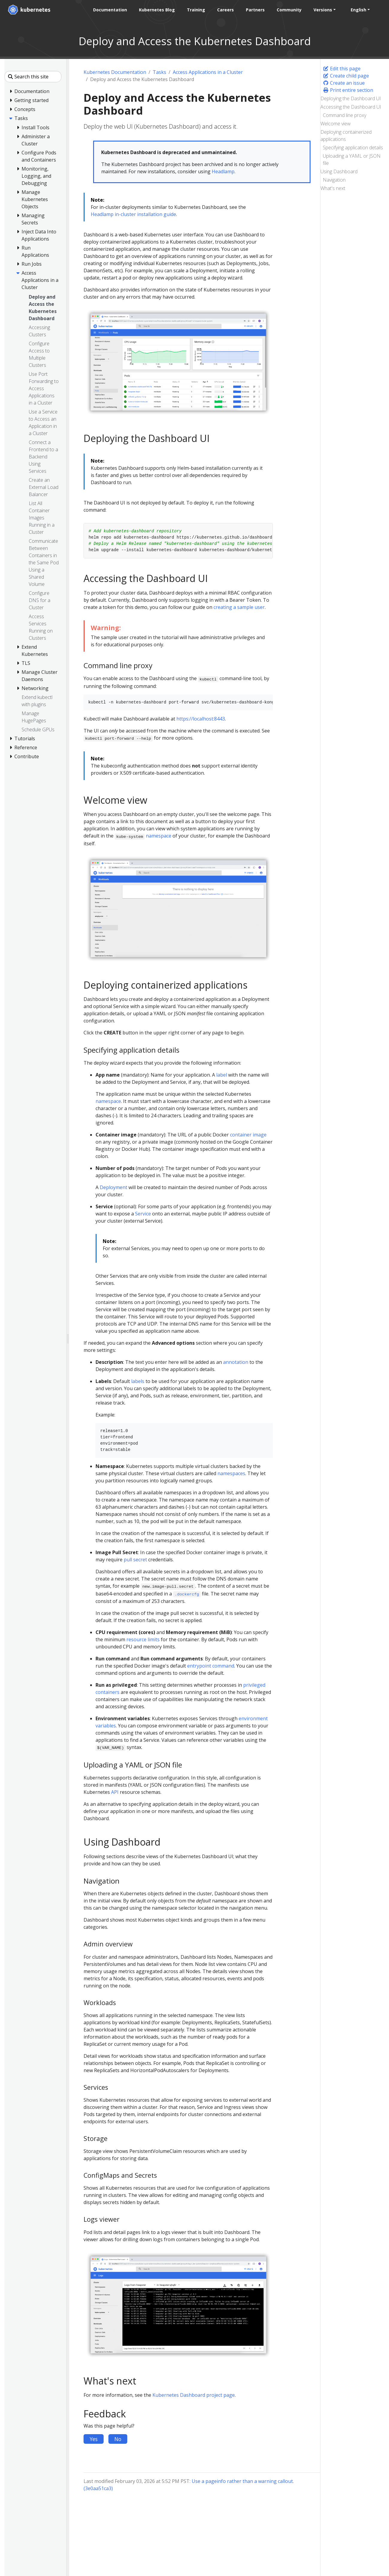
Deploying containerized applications (346, 135)
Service (143, 1213)
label (221, 1075)
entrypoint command (210, 1665)
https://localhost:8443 (200, 718)
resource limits (143, 1639)
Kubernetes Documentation (115, 72)
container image (248, 1134)
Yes (94, 2439)
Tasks (159, 72)
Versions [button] (321, 10)
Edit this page (342, 68)
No (117, 2439)
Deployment (113, 1187)
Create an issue (344, 83)
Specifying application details (353, 147)
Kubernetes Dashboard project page (193, 2395)
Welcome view (335, 123)
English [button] (357, 10)
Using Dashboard (339, 171)
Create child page (346, 75)
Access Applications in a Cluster (208, 72)
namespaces (231, 1473)
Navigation (334, 180)
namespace (158, 835)
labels (137, 1381)
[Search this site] (32, 76)
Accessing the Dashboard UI (350, 107)
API (115, 1792)
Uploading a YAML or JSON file (352, 159)
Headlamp (223, 171)
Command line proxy (344, 115)
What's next (332, 188)
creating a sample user (239, 607)
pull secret (135, 1559)
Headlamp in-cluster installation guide (133, 214)
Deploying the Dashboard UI (350, 98)
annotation (235, 1362)
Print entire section (348, 90)
